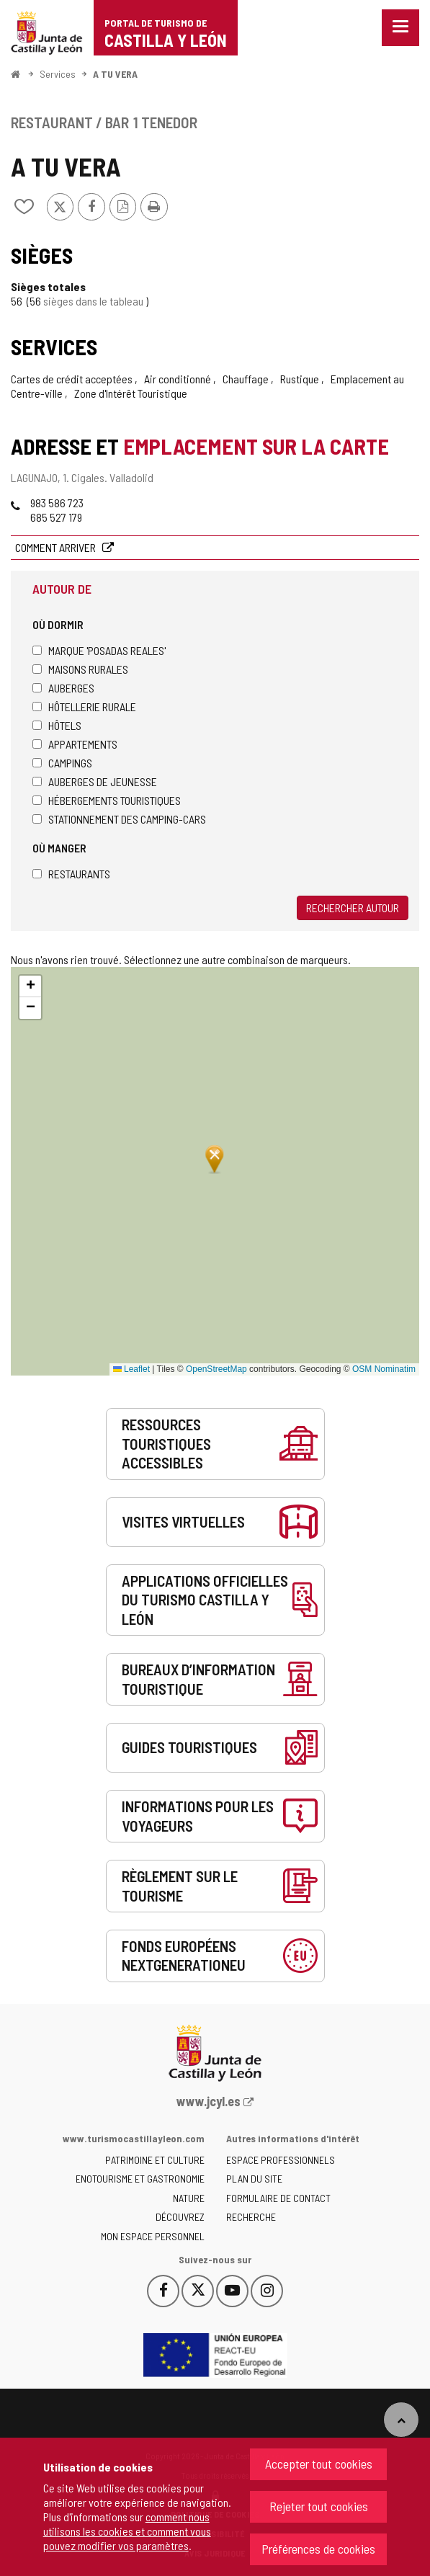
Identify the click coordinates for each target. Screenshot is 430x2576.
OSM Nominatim (384, 1369)
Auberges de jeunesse (94, 781)
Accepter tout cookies (318, 2464)
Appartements (74, 744)
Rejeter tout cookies (318, 2506)
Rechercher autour (352, 907)
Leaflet (131, 1369)
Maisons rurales (80, 669)
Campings (62, 763)
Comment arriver (56, 547)
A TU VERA (115, 74)
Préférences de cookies (318, 2549)
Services (58, 74)
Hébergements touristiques (106, 800)
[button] (30, 986)
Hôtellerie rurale (84, 706)
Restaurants (71, 874)
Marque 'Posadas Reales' (99, 650)
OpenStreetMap (216, 1369)
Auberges (63, 688)
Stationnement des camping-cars (119, 819)
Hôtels (56, 725)
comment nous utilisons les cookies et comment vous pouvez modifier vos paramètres (127, 2531)
